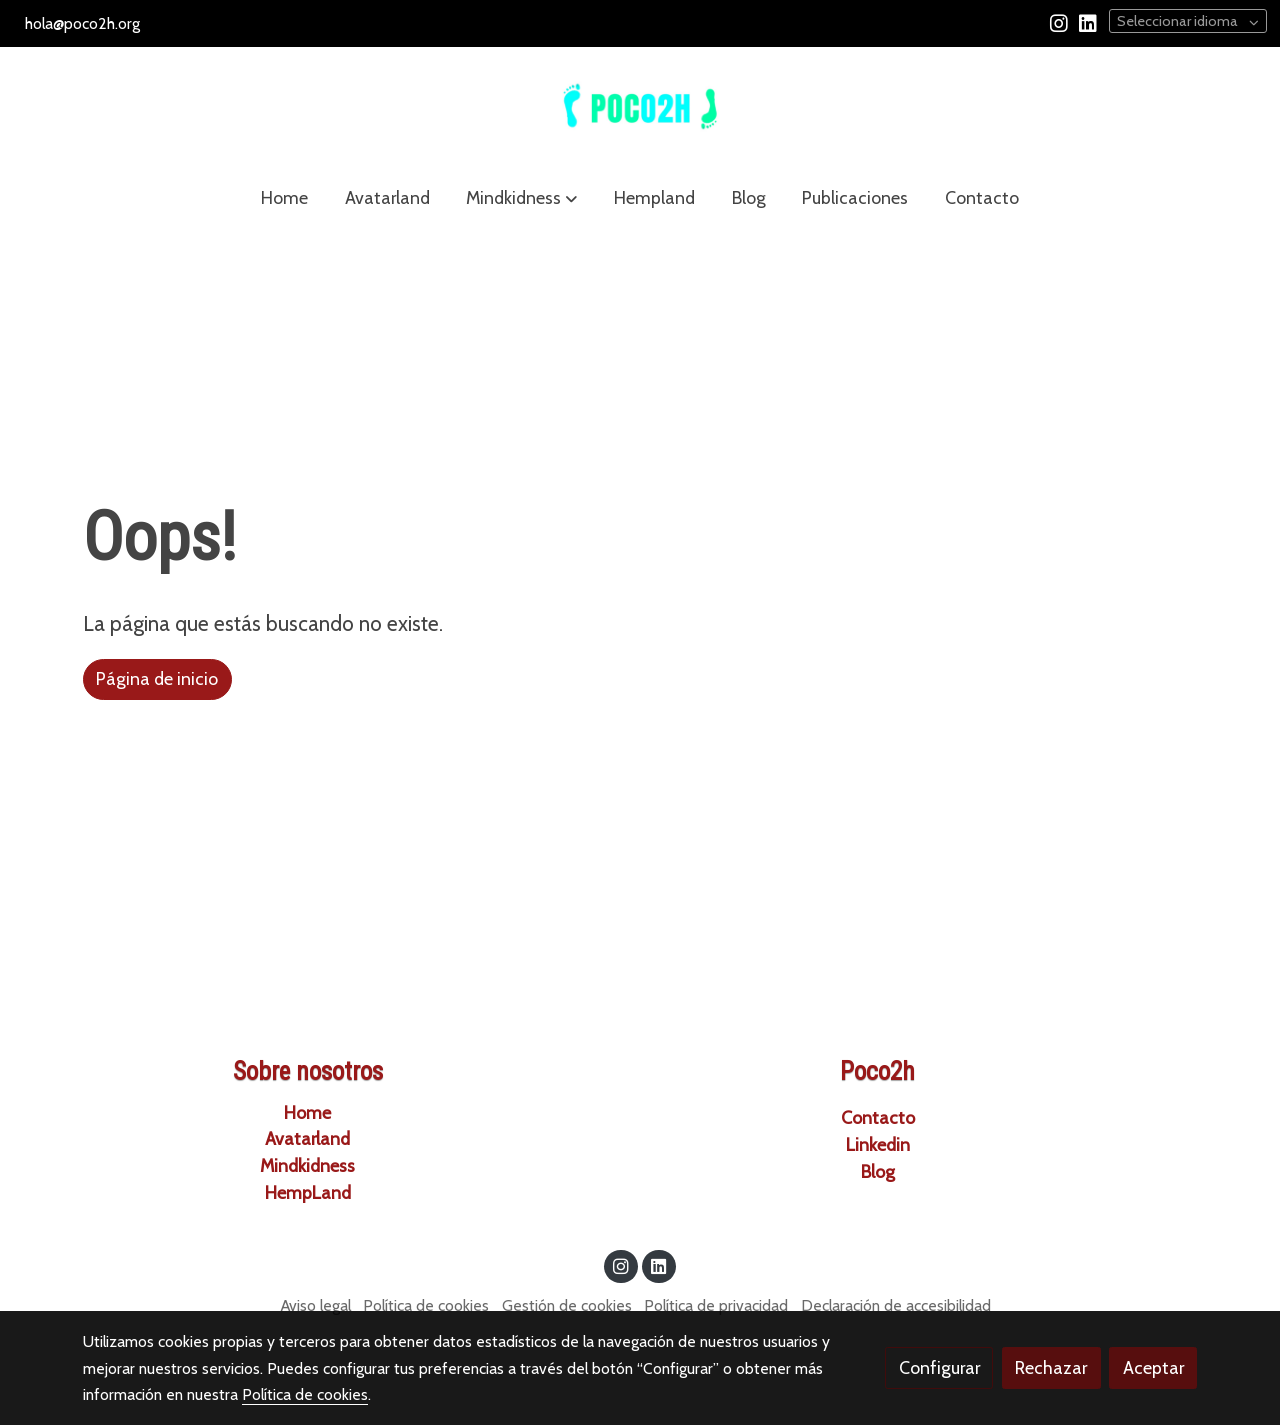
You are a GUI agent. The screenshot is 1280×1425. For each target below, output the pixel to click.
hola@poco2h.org (82, 23)
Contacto (878, 1117)
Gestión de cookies (567, 1305)
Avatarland (307, 1138)
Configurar (939, 1367)
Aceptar (1153, 1367)
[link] (640, 107)
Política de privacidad (716, 1305)
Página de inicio (157, 678)
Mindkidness (307, 1165)
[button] (521, 198)
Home (307, 1112)
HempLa (298, 1192)
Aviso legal (316, 1305)
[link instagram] (1059, 22)
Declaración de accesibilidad (896, 1305)
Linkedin (878, 1144)
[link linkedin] (1088, 22)
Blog (878, 1171)
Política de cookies (426, 1305)
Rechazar (1051, 1367)
